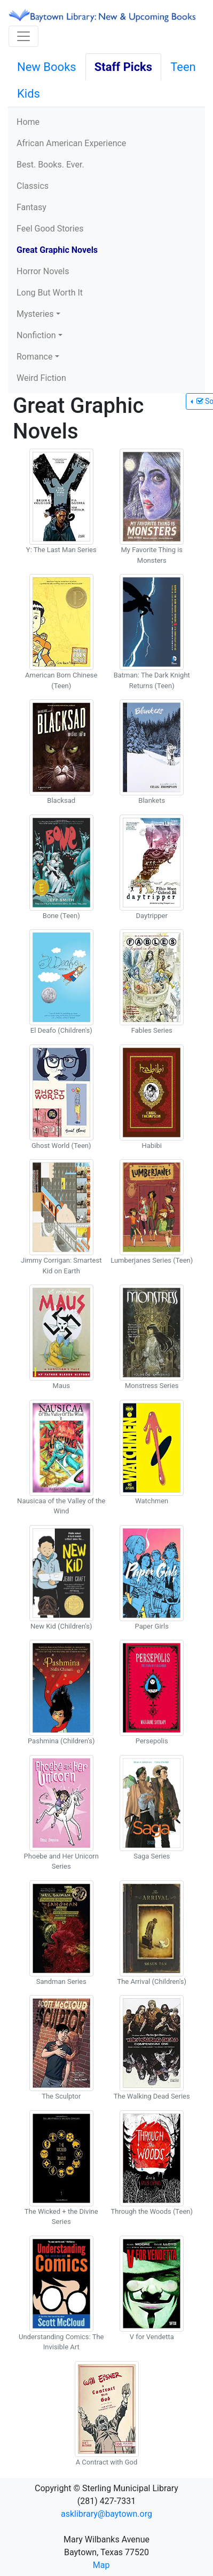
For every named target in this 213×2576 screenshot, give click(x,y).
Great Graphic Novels (57, 250)
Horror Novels (43, 271)
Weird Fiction (41, 378)
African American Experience (71, 143)
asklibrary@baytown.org (106, 2514)
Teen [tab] (183, 67)
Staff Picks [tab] (123, 67)
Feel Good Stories (50, 229)
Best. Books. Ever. (50, 164)
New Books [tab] (46, 67)
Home (28, 122)
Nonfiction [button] (36, 335)
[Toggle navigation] (23, 36)
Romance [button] (34, 357)
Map (101, 2565)
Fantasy (31, 207)
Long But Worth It (50, 293)
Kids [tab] (28, 93)
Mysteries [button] (35, 314)
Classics (33, 186)
